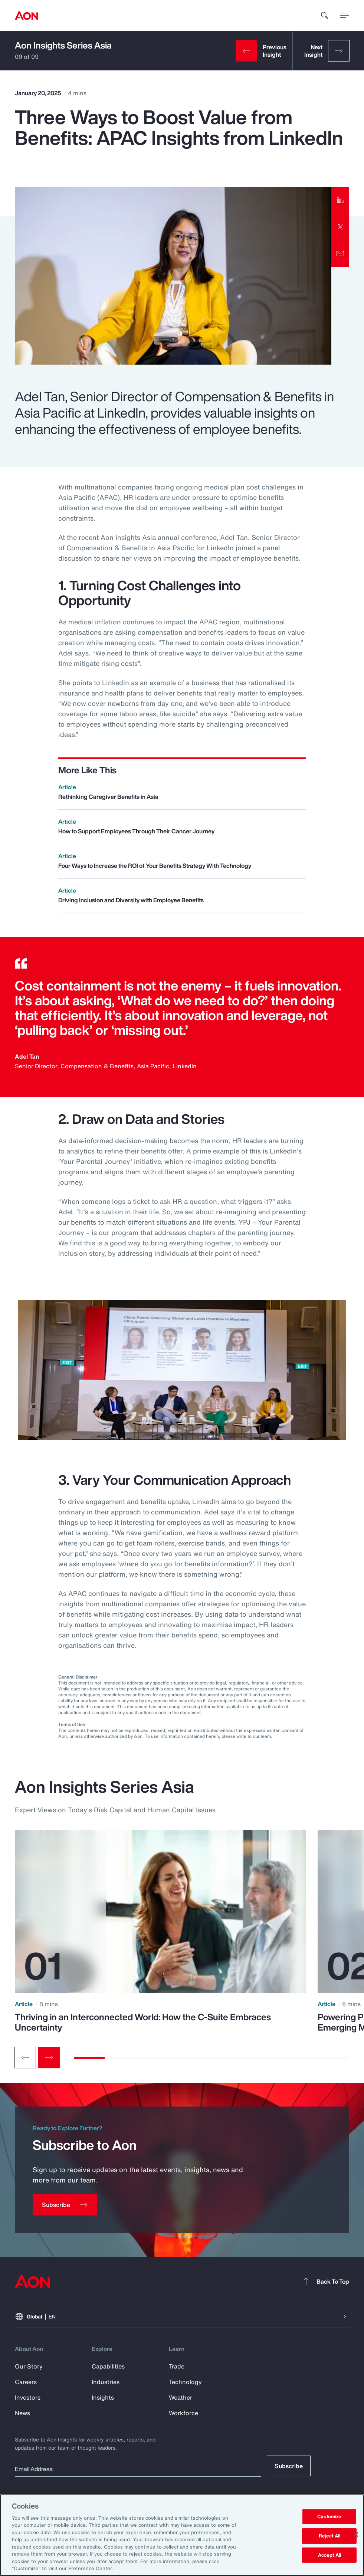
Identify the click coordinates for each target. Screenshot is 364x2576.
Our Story (29, 2366)
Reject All (329, 2535)
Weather (180, 2397)
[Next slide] (49, 2057)
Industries (105, 2381)
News (22, 2413)
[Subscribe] (65, 2204)
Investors (27, 2397)
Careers (26, 2381)
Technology (185, 2381)
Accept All (329, 2555)
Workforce (183, 2413)
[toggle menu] (344, 15)
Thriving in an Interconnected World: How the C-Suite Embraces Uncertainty (143, 2022)
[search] (324, 15)
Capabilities (108, 2366)
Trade (176, 2366)
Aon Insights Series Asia (63, 45)
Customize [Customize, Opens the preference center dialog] (329, 2516)
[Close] (356, 2534)
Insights (103, 2397)
